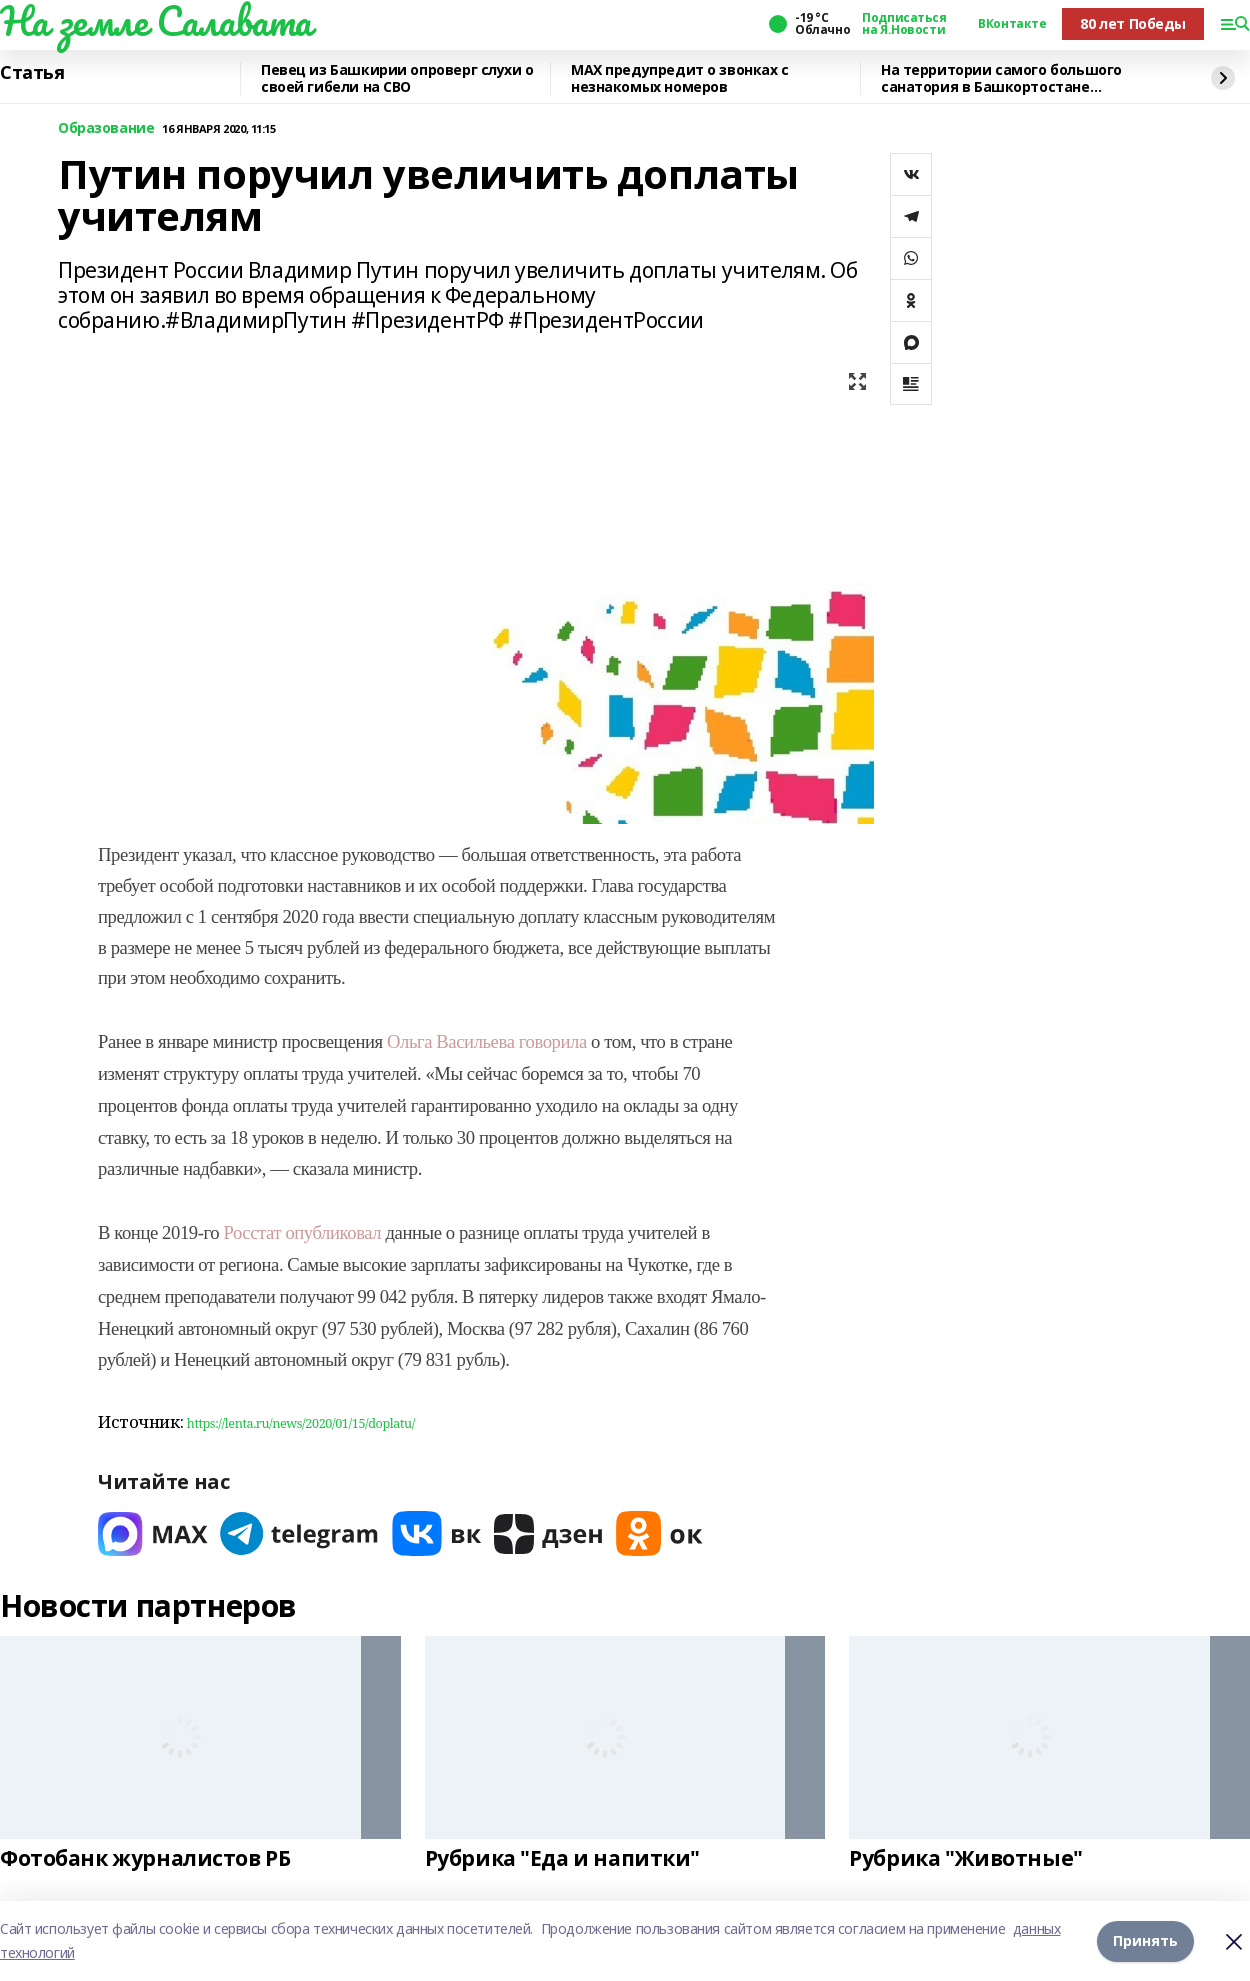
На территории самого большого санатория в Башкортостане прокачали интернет (1001, 78)
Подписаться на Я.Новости (904, 24)
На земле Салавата (156, 21)
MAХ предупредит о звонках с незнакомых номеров (680, 78)
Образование (106, 128)
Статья (32, 73)
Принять (1145, 1940)
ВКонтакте (1012, 24)
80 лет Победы (1133, 23)
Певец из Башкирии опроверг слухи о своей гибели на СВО (397, 78)
